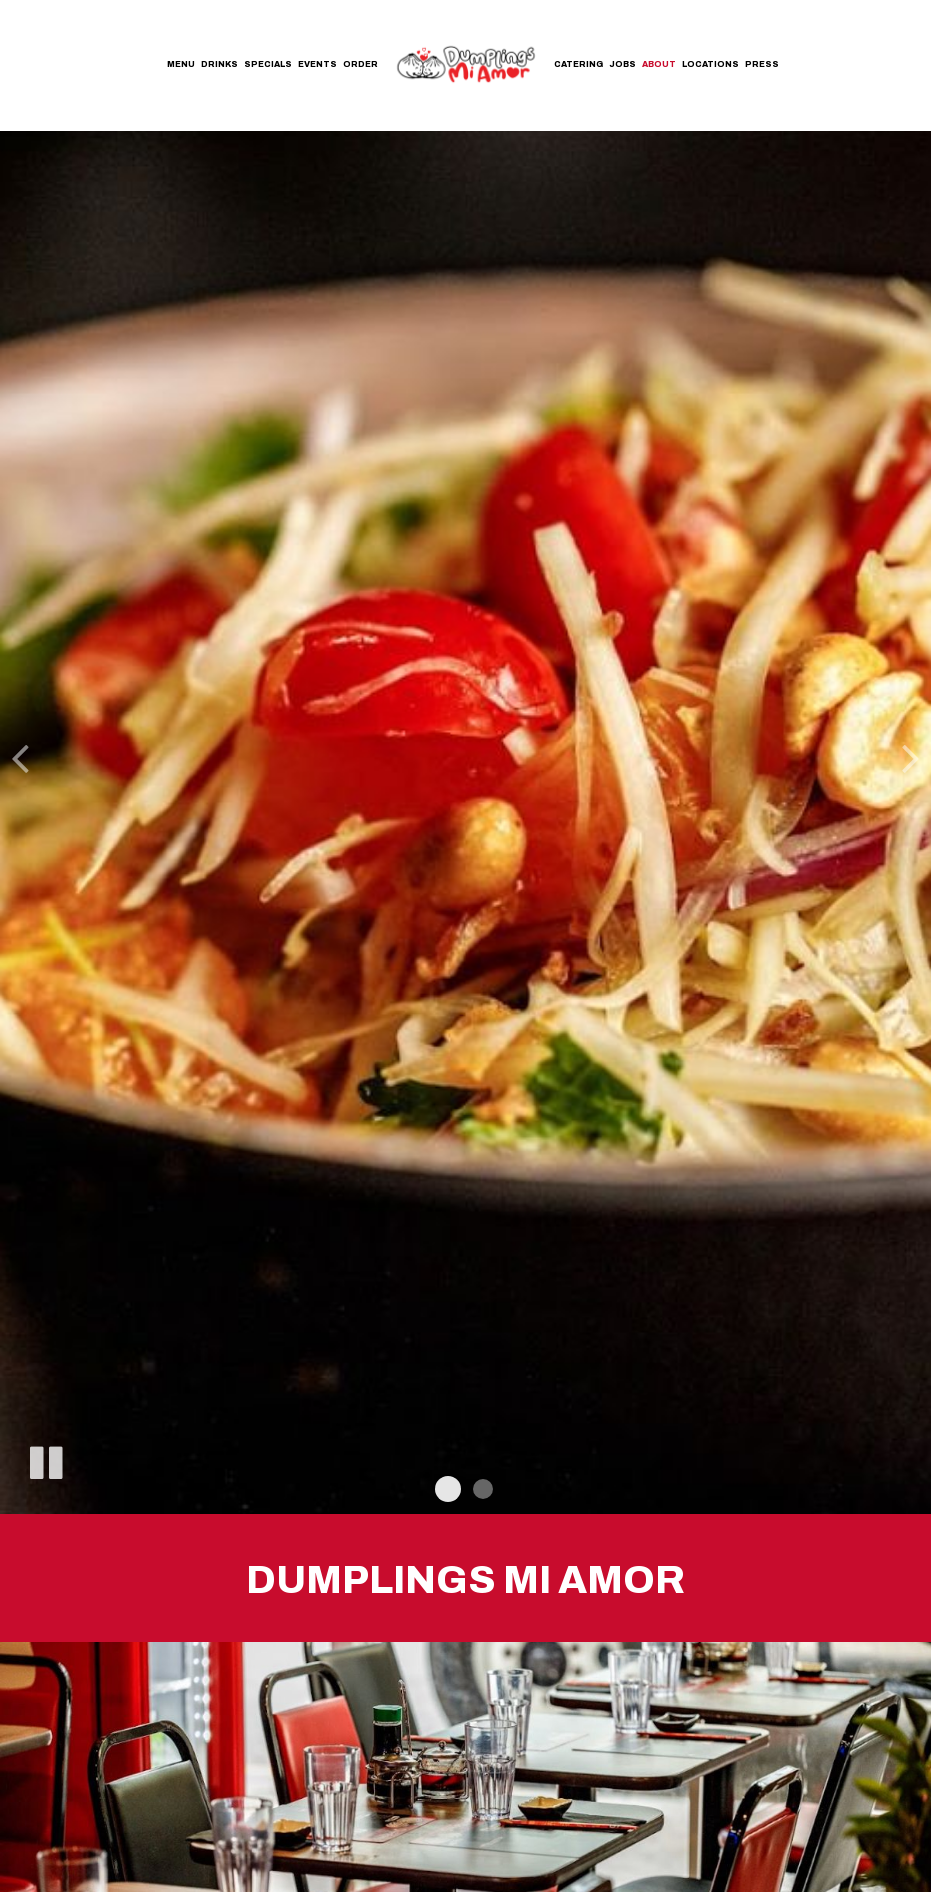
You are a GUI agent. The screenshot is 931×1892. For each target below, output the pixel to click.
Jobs (622, 64)
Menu (181, 64)
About (659, 64)
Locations (710, 64)
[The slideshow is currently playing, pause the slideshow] (45, 1459)
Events (317, 64)
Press (762, 64)
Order (360, 64)
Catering (578, 64)
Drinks (219, 64)
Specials (268, 64)
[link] (466, 63)
